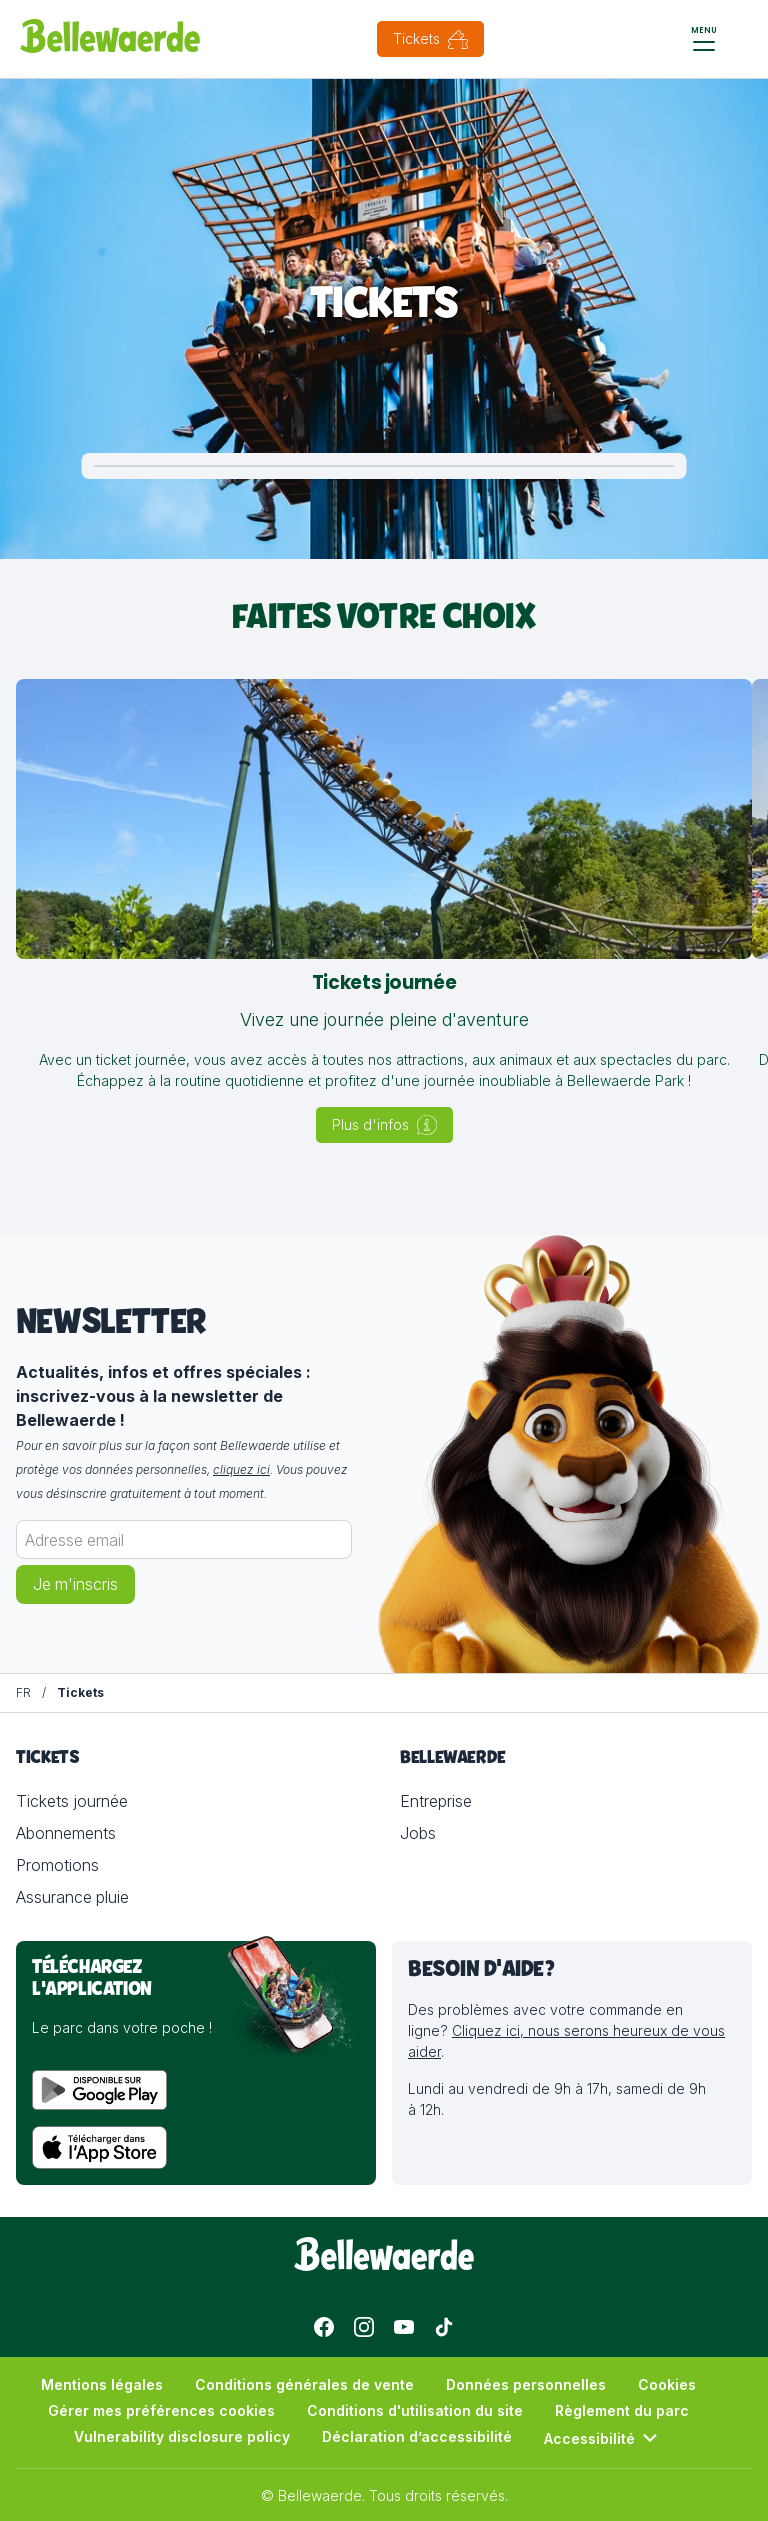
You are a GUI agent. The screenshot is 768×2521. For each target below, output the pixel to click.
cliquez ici (241, 1469)
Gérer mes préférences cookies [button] (161, 2410)
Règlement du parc (622, 2410)
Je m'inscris (75, 1585)
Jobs (418, 1833)
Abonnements (66, 1833)
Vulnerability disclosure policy (182, 2436)
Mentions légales (102, 2384)
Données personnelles (526, 2384)
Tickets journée (72, 1801)
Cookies (667, 2384)
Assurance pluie (72, 1897)
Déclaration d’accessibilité (417, 2436)
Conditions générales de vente (304, 2384)
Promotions (57, 1865)
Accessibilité (603, 2438)
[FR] (23, 1693)
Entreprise (436, 1801)
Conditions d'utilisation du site (415, 2410)
